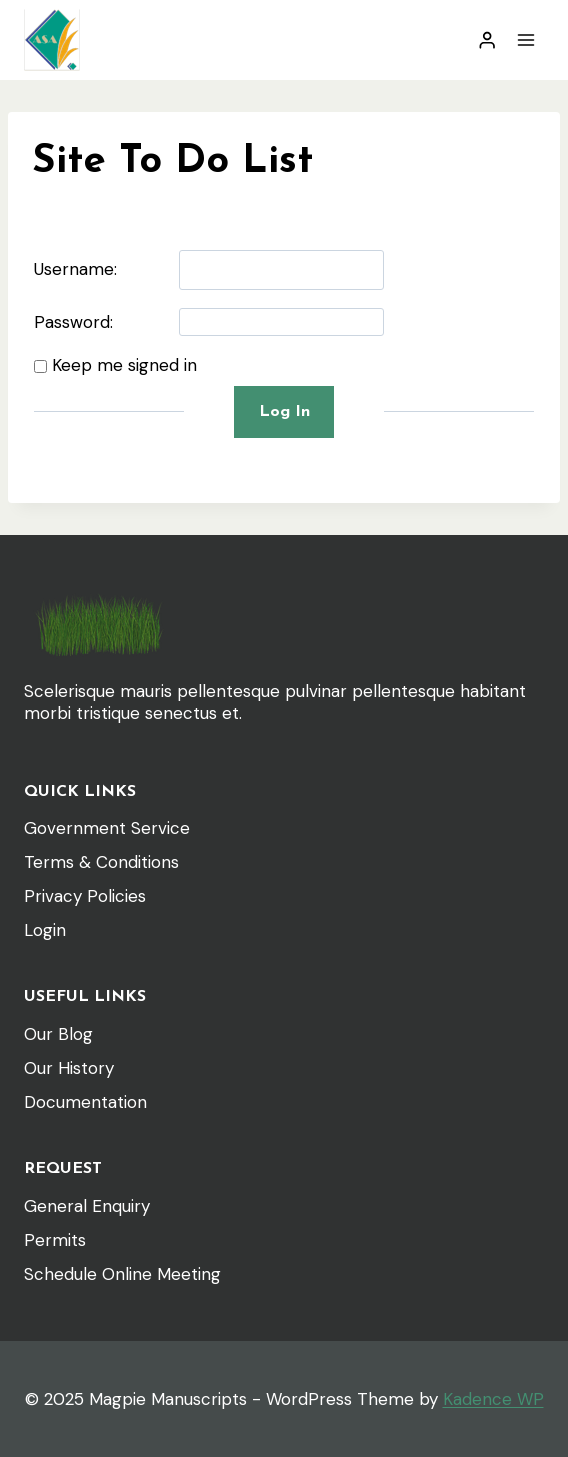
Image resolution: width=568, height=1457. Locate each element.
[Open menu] (525, 39)
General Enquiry (87, 1206)
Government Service (107, 828)
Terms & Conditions (101, 862)
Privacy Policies (85, 896)
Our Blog (58, 1034)
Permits (55, 1240)
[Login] (487, 40)
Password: (73, 322)
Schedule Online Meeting (122, 1274)
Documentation (85, 1102)
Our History (69, 1068)
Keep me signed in (124, 365)
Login (45, 930)
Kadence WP (493, 1399)
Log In (284, 412)
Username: (75, 269)
